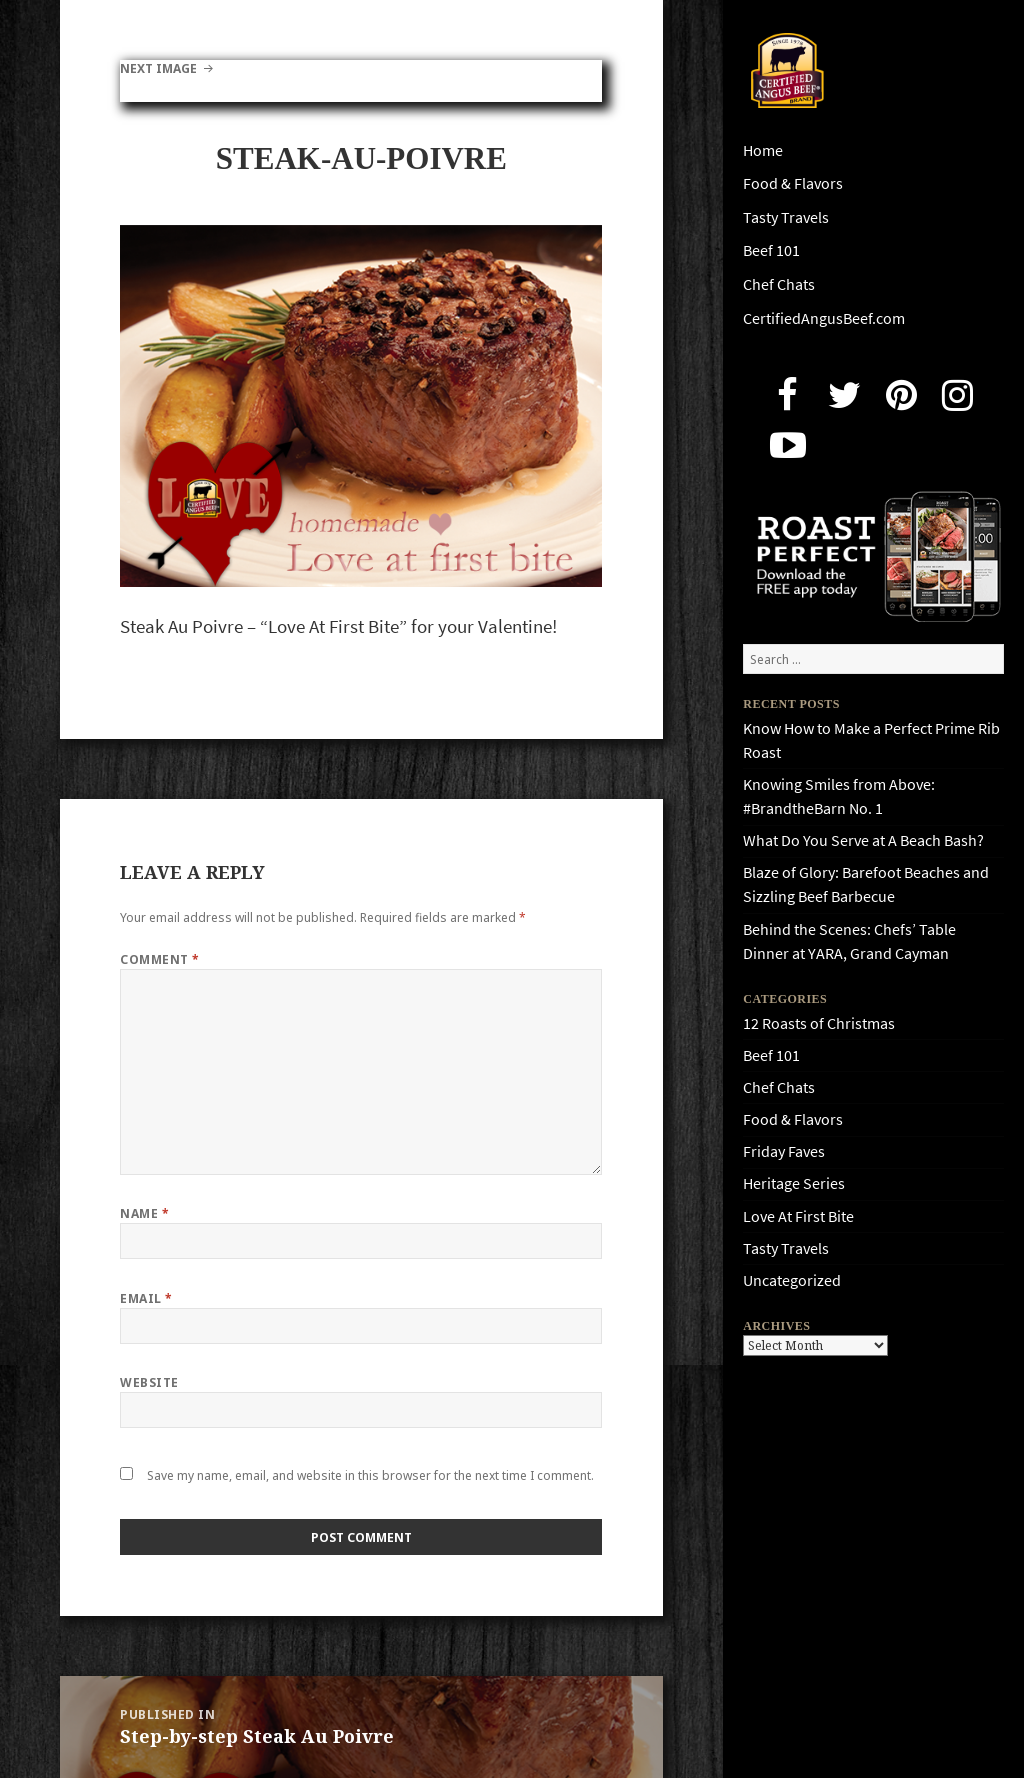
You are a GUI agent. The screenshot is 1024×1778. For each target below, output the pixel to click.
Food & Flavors (793, 183)
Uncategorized (792, 1280)
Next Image (158, 68)
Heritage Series (794, 1183)
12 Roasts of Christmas (819, 1023)
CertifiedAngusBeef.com (824, 318)
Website (149, 1382)
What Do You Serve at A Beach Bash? (863, 840)
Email (146, 1298)
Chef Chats (779, 284)
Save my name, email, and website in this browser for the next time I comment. (370, 1475)
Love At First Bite (798, 1216)
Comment (159, 959)
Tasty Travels (786, 217)
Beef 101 (771, 250)
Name (144, 1213)
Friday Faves (784, 1151)
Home (763, 150)
